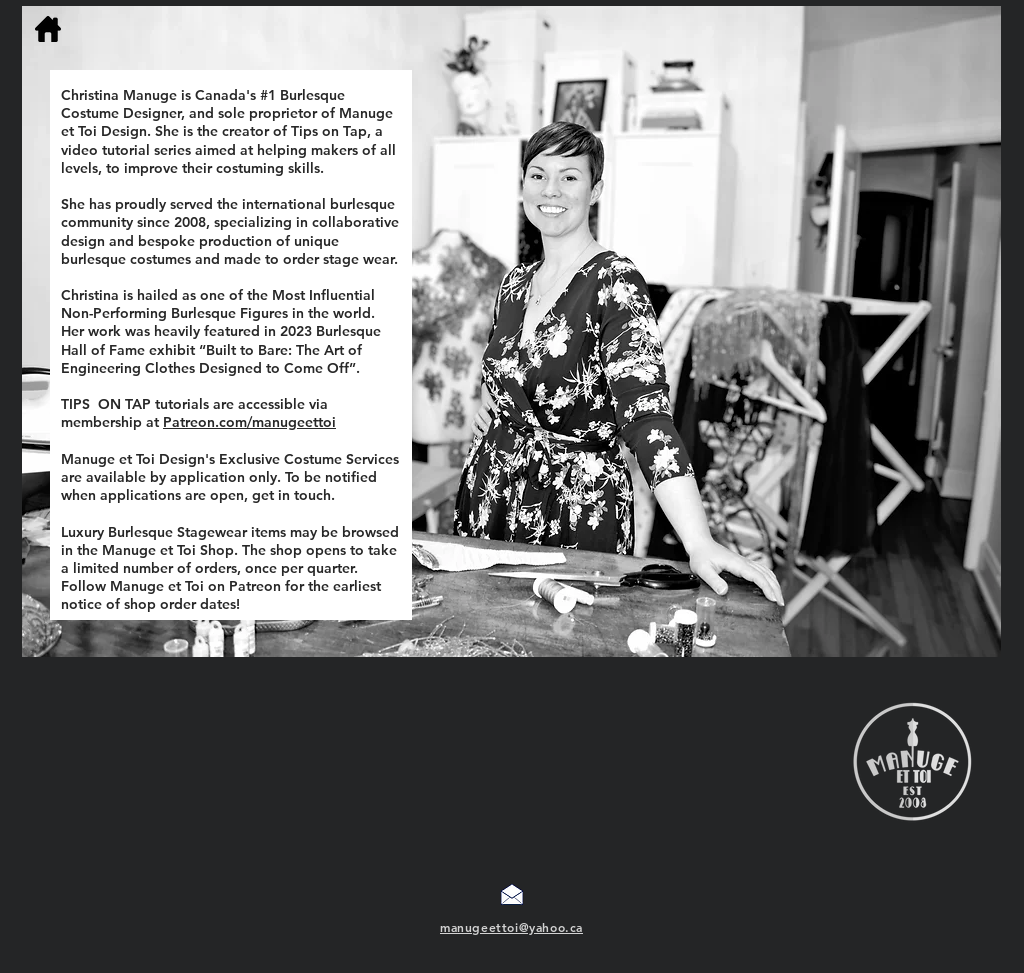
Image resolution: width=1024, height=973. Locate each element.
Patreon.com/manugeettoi (249, 422)
